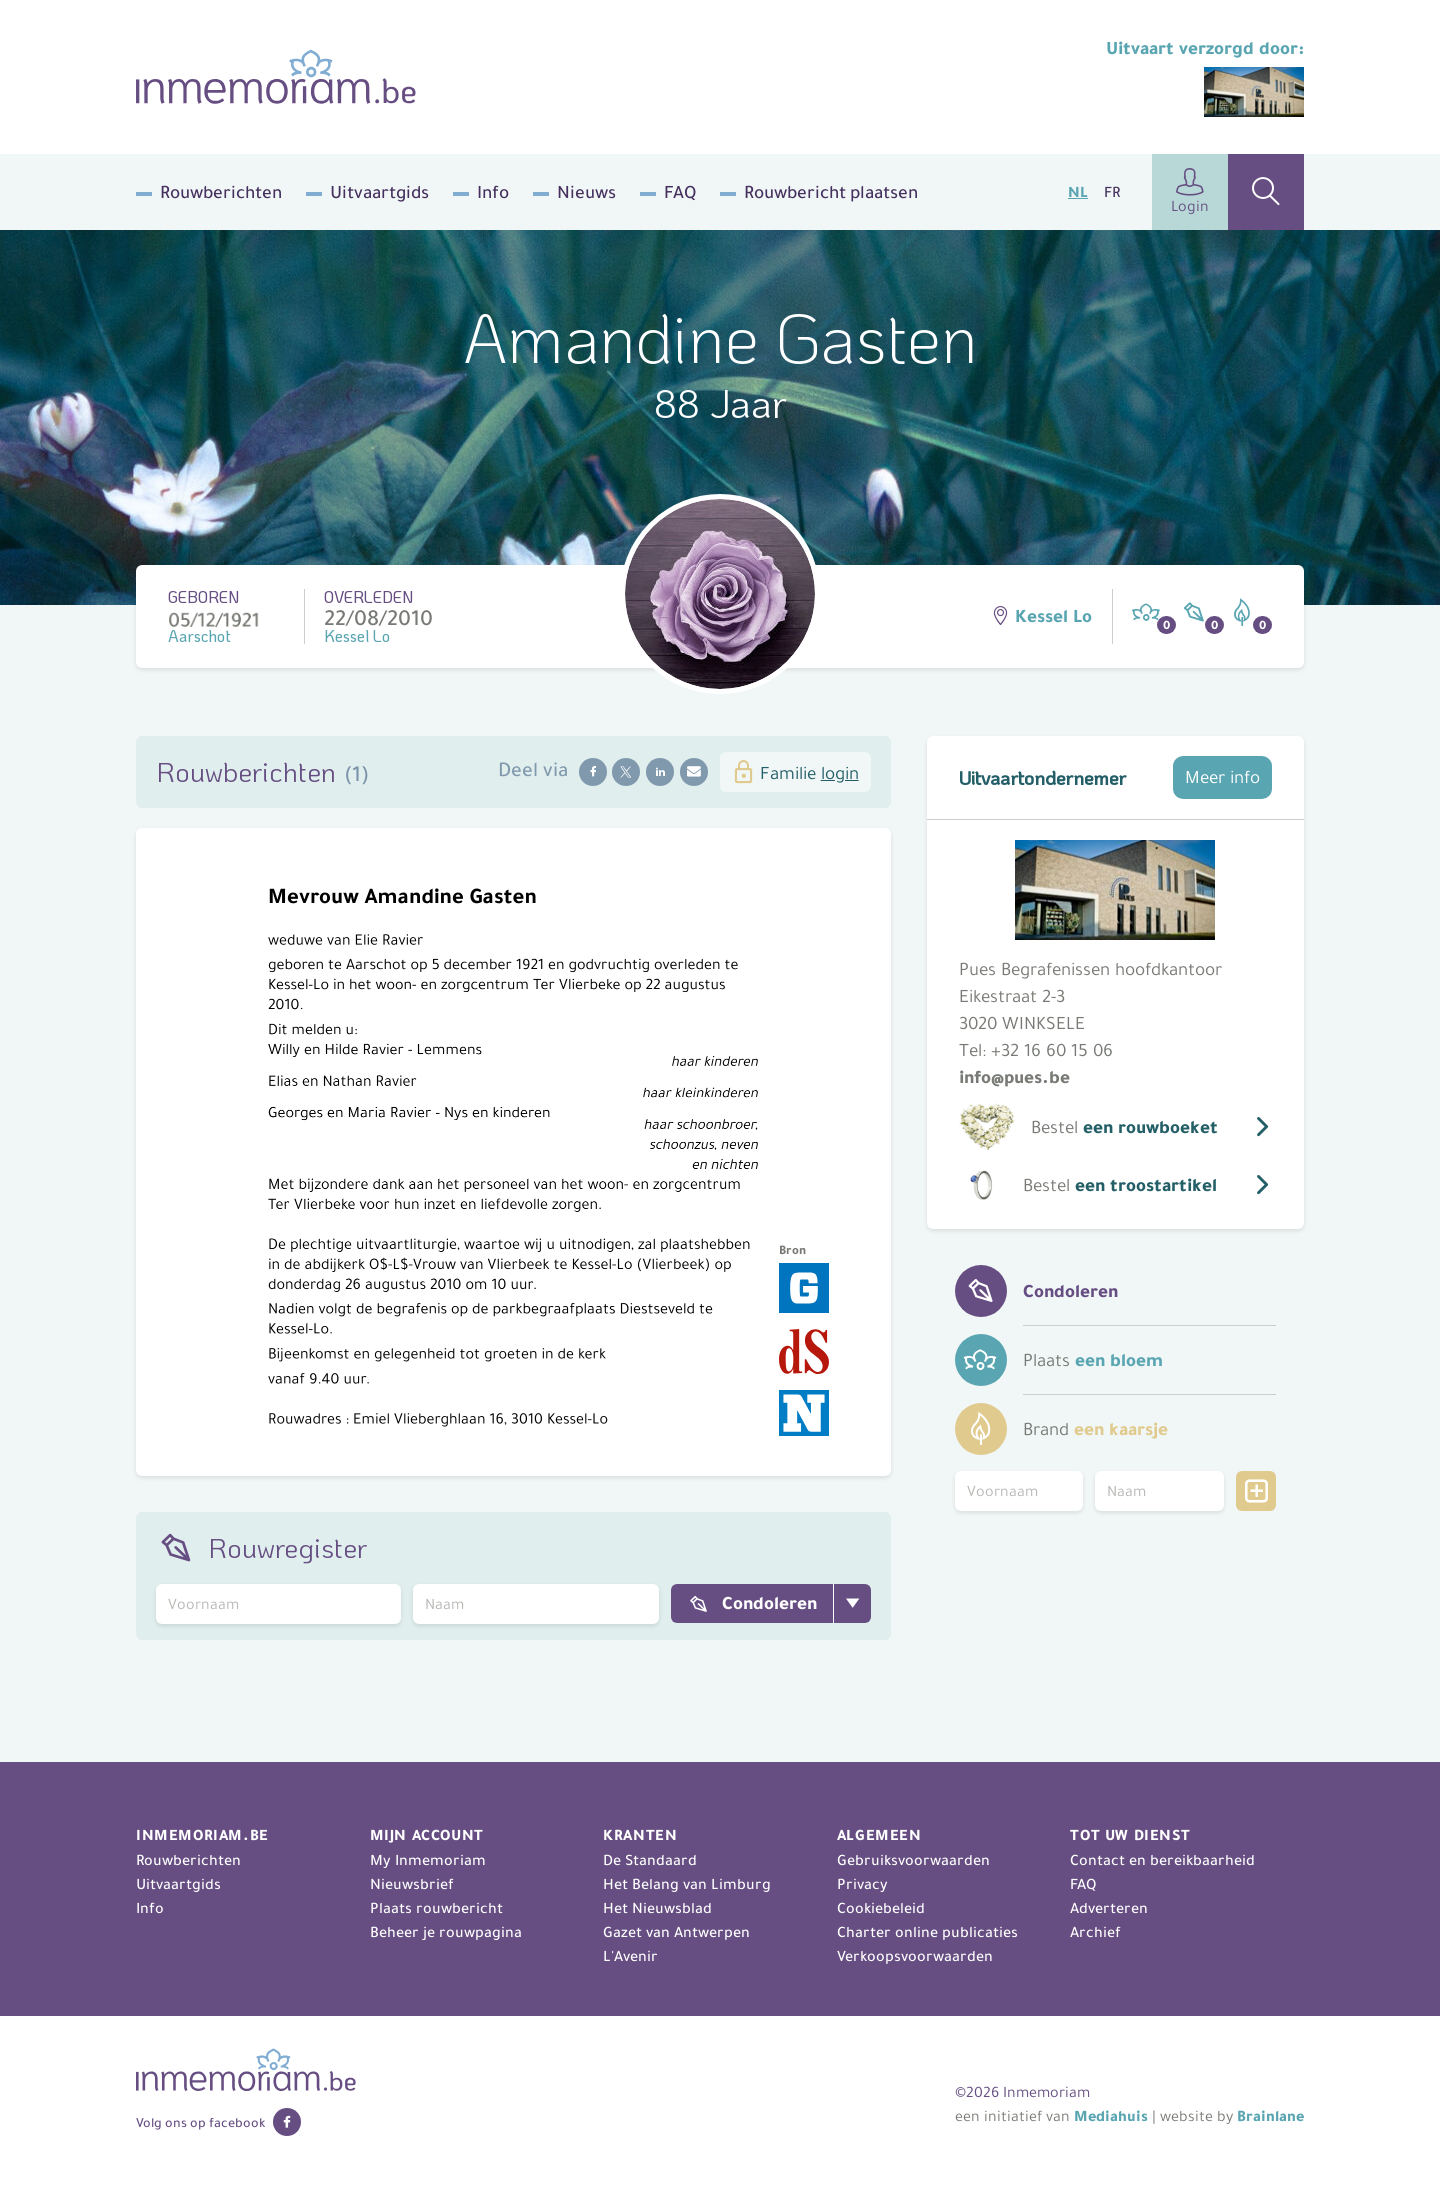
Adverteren (1109, 1908)
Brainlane (1270, 2116)
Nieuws (586, 192)
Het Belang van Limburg (687, 1884)
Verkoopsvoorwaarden (915, 1956)
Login (1190, 191)
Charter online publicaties (927, 1932)
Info (493, 192)
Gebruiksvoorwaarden (913, 1860)
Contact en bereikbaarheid (1162, 1860)
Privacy (862, 1884)
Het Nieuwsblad (657, 1908)
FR (1112, 192)
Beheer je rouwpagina (446, 1932)
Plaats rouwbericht (436, 1908)
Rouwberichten (221, 192)
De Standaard (650, 1860)
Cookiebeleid (881, 1908)
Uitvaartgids (379, 192)
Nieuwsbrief (412, 1884)
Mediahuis (1111, 2116)
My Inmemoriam (428, 1860)
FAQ (680, 192)
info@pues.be (1014, 1077)
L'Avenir (630, 1956)
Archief (1095, 1932)
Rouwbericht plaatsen (831, 192)
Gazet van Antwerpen (676, 1932)
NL (1078, 192)
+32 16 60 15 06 (1052, 1050)
